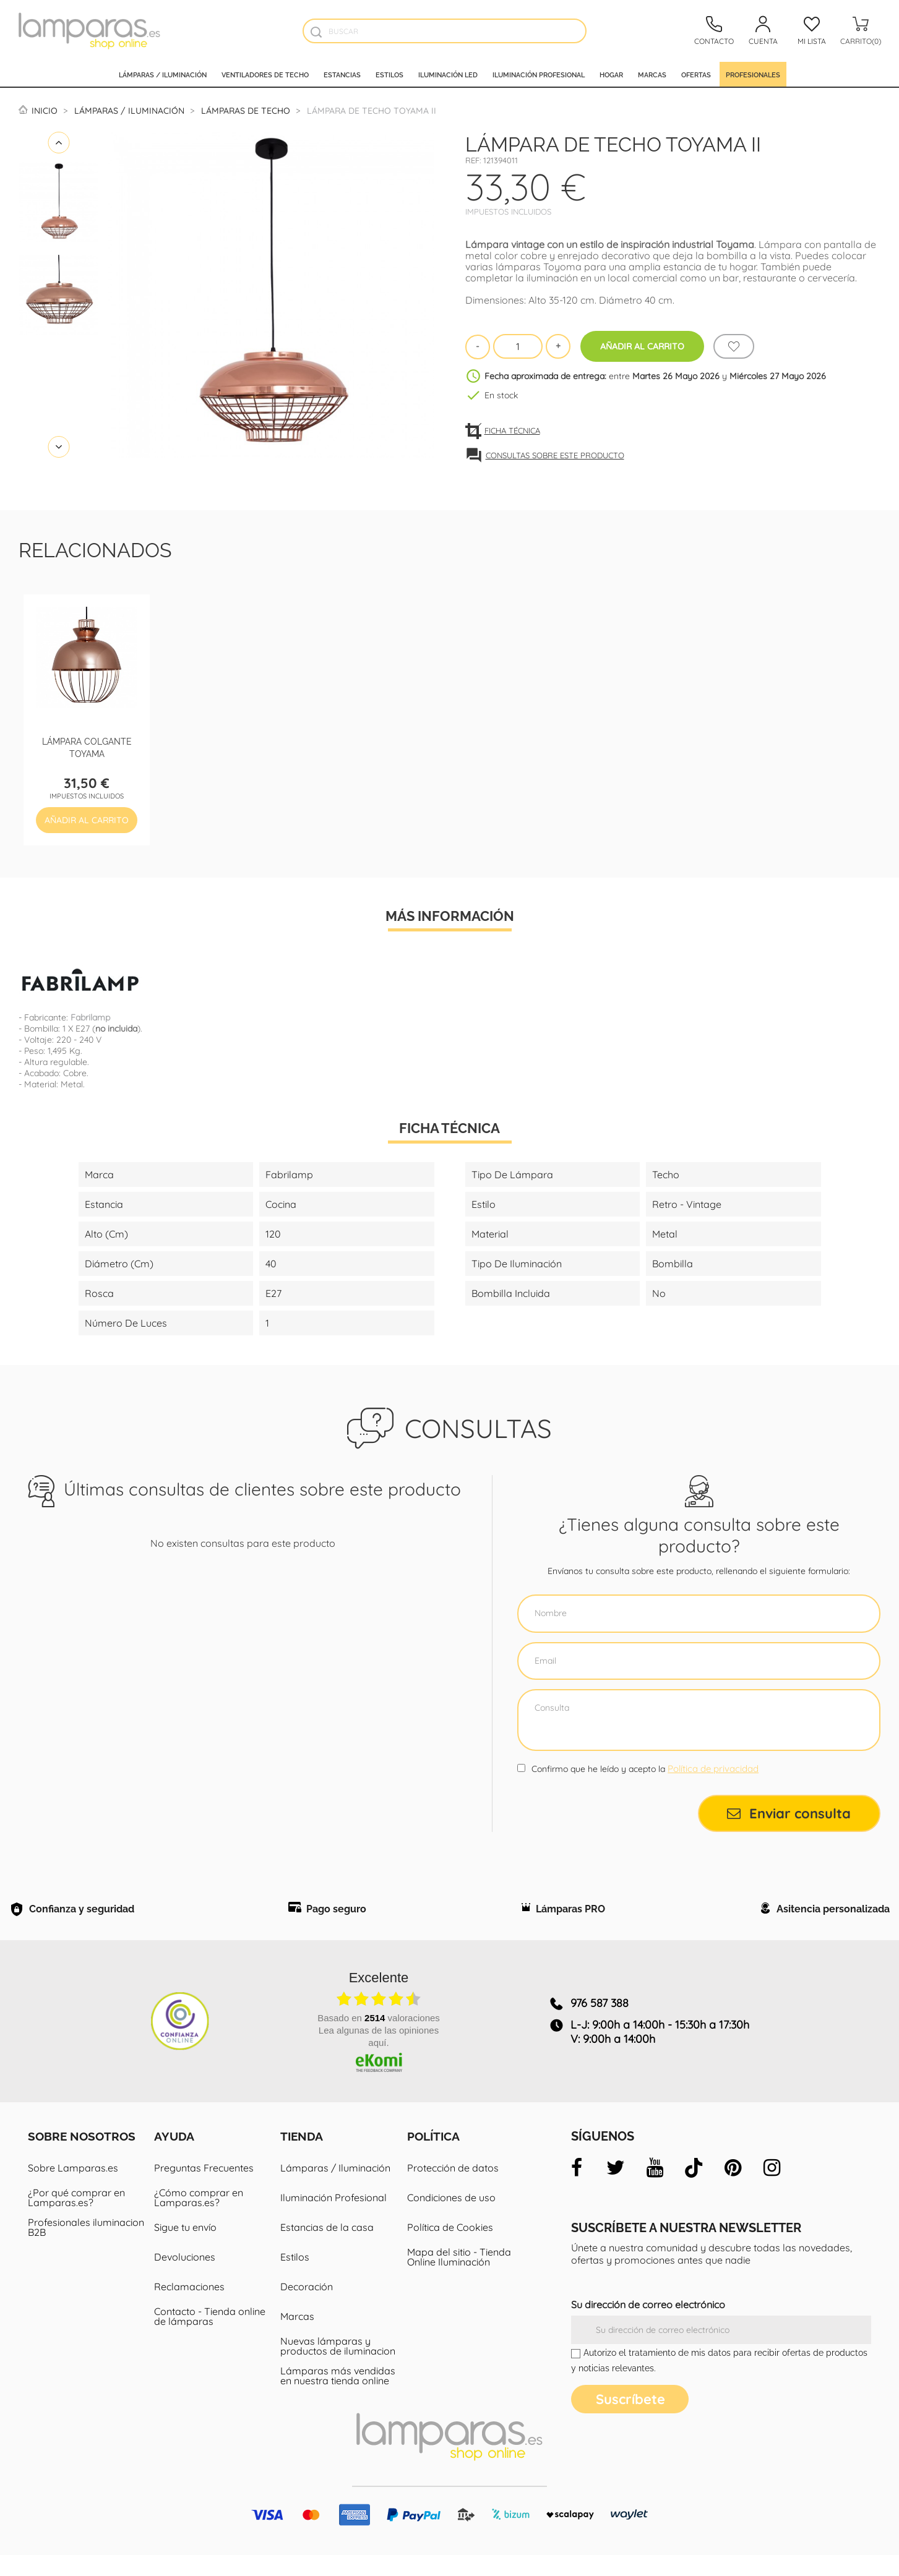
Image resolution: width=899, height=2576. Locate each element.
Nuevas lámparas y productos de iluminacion (337, 2367)
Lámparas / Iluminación (163, 74)
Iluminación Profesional (333, 2218)
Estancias (342, 74)
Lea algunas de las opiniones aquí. (379, 2058)
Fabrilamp (90, 1017)
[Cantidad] (518, 346)
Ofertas (696, 74)
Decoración (306, 2307)
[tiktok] (693, 2189)
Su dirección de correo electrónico (648, 2325)
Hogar (611, 74)
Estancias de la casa (327, 2248)
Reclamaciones (189, 2307)
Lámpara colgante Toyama (87, 747)
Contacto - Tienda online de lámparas (209, 2337)
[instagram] (771, 2189)
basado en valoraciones (378, 2039)
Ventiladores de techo (265, 74)
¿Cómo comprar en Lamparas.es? (198, 2218)
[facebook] (576, 2189)
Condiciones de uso (451, 2218)
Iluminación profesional (539, 74)
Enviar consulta (789, 1813)
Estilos (389, 74)
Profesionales (753, 74)
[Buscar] (445, 31)
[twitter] (615, 2189)
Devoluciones (184, 2278)
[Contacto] (714, 31)
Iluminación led (448, 74)
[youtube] (654, 2189)
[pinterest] (732, 2189)
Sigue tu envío (185, 2248)
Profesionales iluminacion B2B (86, 2248)
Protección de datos (453, 2189)
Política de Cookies (450, 2248)
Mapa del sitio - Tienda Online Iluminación (459, 2278)
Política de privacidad (713, 1768)
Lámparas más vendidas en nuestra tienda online (337, 2397)
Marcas (652, 74)
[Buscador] (316, 32)
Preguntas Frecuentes (204, 2189)
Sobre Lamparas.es (73, 2189)
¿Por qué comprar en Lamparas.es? (76, 2218)
